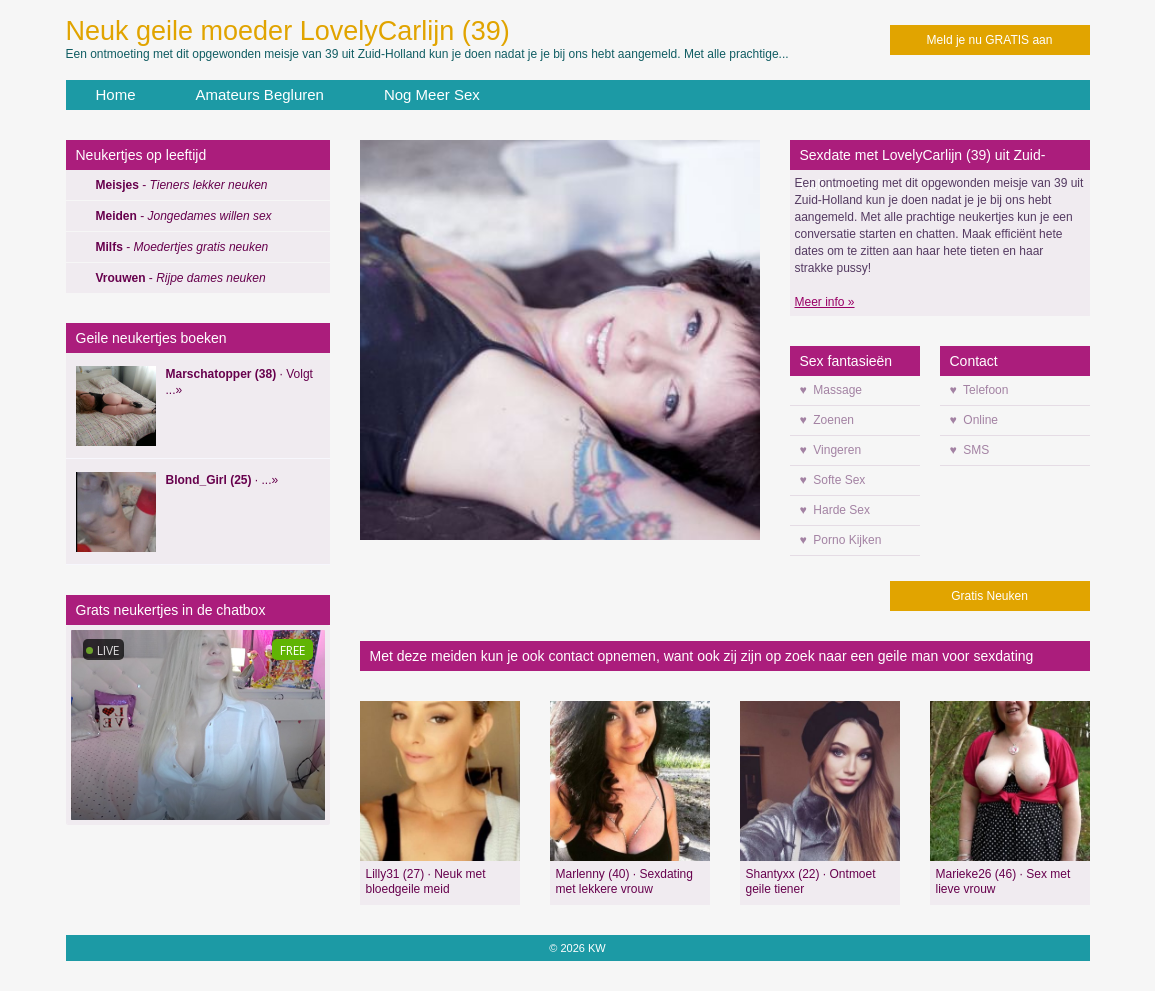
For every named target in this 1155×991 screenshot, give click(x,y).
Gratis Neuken (989, 596)
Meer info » (825, 302)
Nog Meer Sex (432, 94)
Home (116, 94)
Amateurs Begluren (260, 94)
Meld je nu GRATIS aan (990, 40)
